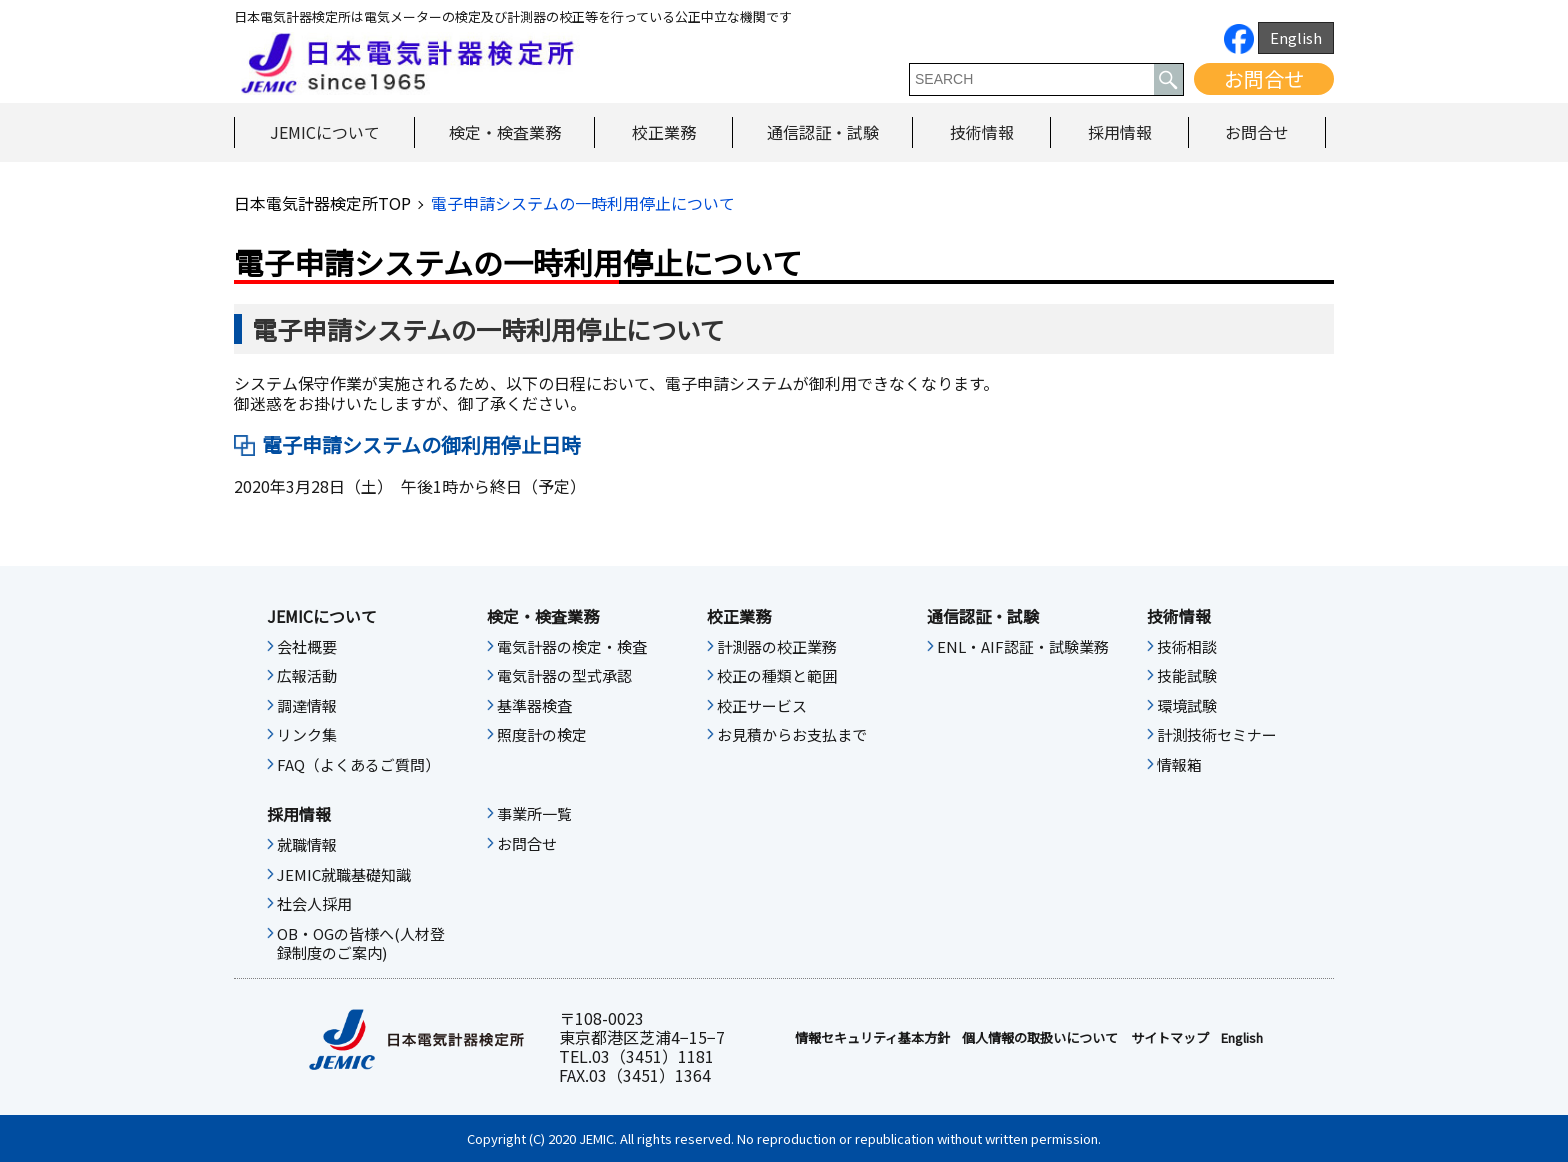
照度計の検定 (542, 735)
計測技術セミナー (1217, 735)
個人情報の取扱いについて (1040, 1038)
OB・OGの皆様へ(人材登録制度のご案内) (361, 944)
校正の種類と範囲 (777, 676)
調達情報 (307, 706)
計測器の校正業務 (777, 647)
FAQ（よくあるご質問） (358, 765)
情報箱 (1179, 765)
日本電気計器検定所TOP (322, 203)
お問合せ (1264, 78)
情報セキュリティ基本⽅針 (872, 1038)
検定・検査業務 (505, 132)
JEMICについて (325, 132)
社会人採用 (314, 904)
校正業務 (664, 132)
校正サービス (762, 706)
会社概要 (307, 647)
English (1296, 37)
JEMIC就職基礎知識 (344, 875)
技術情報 (982, 132)
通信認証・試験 (823, 132)
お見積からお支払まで (792, 735)
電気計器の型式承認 (564, 676)
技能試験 (1187, 676)
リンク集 (307, 735)
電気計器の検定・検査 (572, 647)
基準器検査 (534, 706)
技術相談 (1187, 647)
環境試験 (1187, 706)
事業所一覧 (534, 814)
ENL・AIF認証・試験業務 (1023, 647)
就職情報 (307, 845)
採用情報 (1120, 132)
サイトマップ (1170, 1038)
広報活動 (307, 676)
